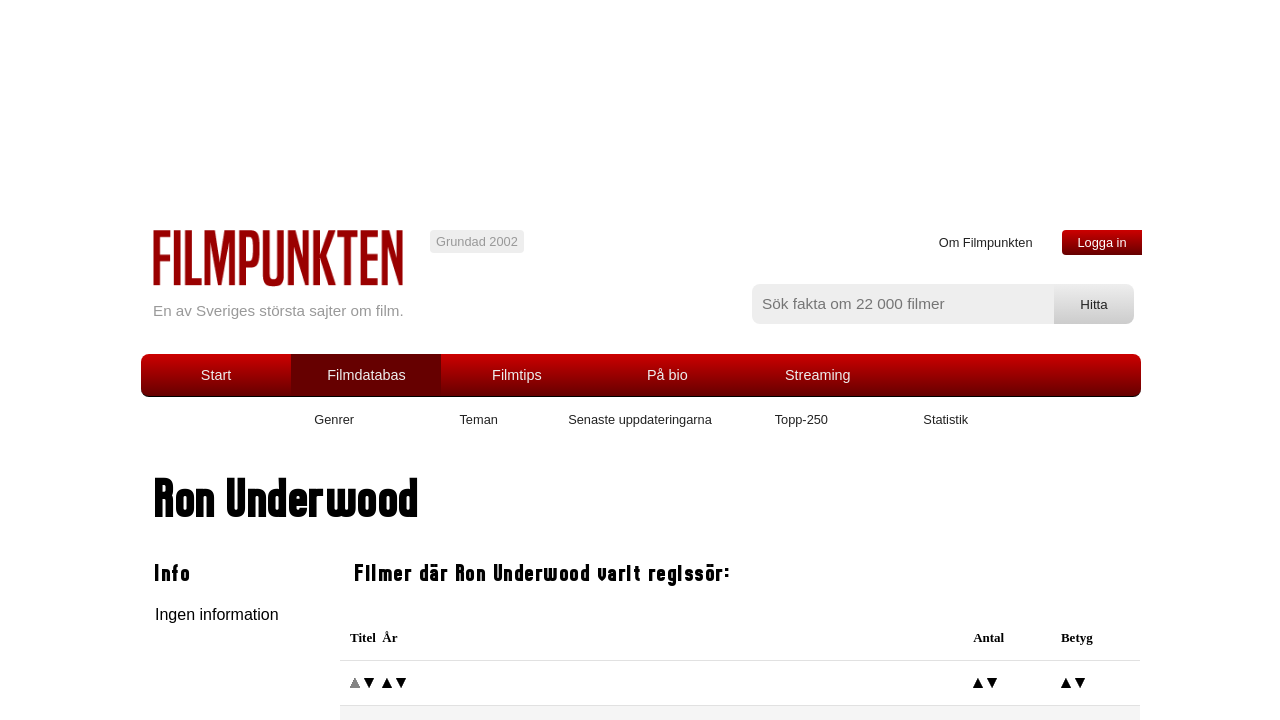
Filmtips (517, 375)
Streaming (818, 375)
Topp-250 (801, 419)
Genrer (334, 419)
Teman (478, 419)
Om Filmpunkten (986, 242)
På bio (667, 375)
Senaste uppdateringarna (640, 419)
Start (216, 375)
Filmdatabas (366, 375)
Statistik (945, 419)
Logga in (1101, 242)
